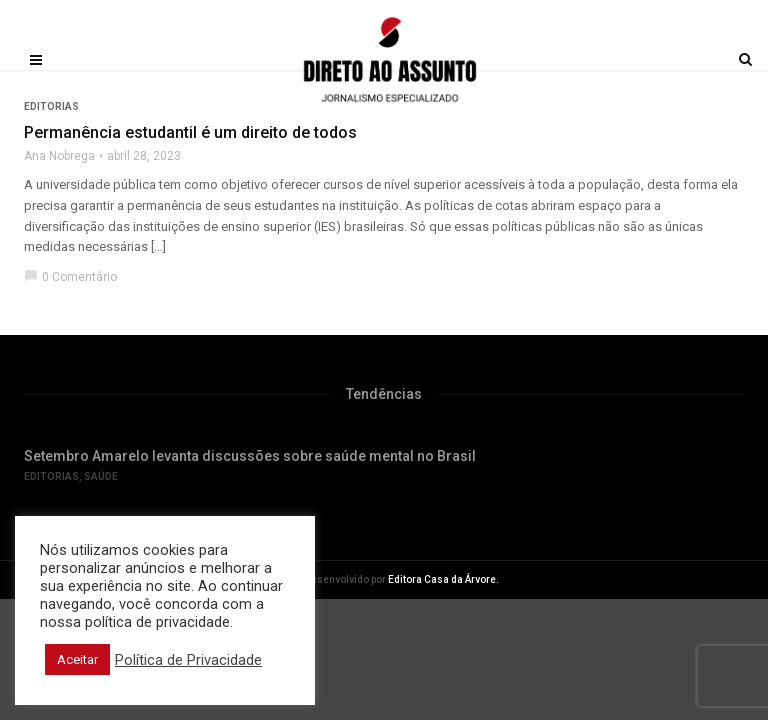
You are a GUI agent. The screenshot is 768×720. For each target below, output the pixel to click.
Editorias (51, 476)
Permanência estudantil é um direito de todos (190, 132)
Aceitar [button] (77, 659)
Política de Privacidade (188, 660)
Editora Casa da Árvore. (443, 579)
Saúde (101, 476)
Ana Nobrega (59, 156)
